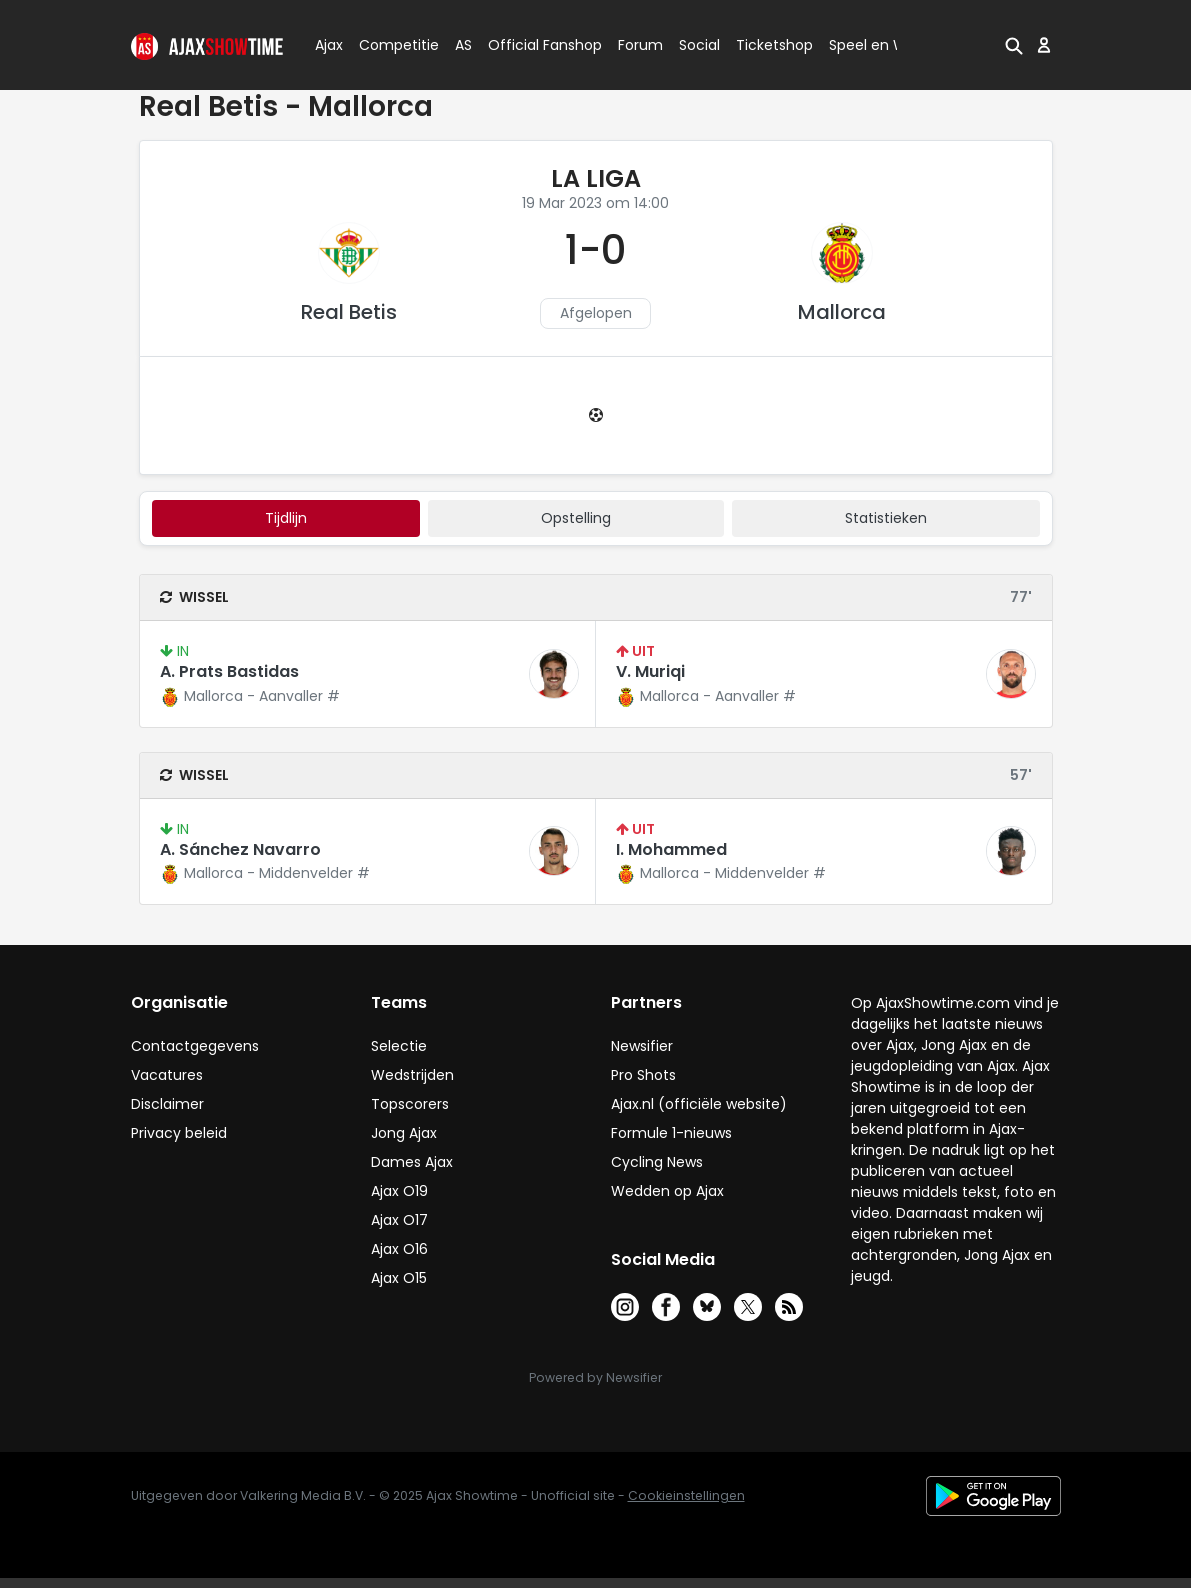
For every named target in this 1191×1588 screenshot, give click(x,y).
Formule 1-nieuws (671, 1133)
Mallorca (842, 312)
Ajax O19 (399, 1191)
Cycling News (657, 1162)
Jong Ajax (404, 1133)
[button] (1014, 45)
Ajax (327, 45)
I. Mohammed (671, 849)
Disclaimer (167, 1104)
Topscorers (410, 1104)
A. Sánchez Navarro (240, 849)
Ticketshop (774, 45)
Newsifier (642, 1046)
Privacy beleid (179, 1133)
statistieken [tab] (886, 518)
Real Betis (349, 312)
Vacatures (167, 1075)
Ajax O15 (399, 1278)
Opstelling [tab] (576, 518)
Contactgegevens (195, 1046)
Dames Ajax (412, 1162)
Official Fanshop (533, 45)
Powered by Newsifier (595, 1377)
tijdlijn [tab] (286, 518)
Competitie (391, 45)
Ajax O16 (399, 1249)
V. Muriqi (650, 671)
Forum (640, 45)
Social (696, 45)
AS (463, 45)
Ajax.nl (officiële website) (699, 1104)
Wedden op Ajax (667, 1191)
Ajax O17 (399, 1220)
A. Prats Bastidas (229, 671)
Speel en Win (874, 45)
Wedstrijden (412, 1075)
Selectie (399, 1046)
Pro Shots (643, 1075)
